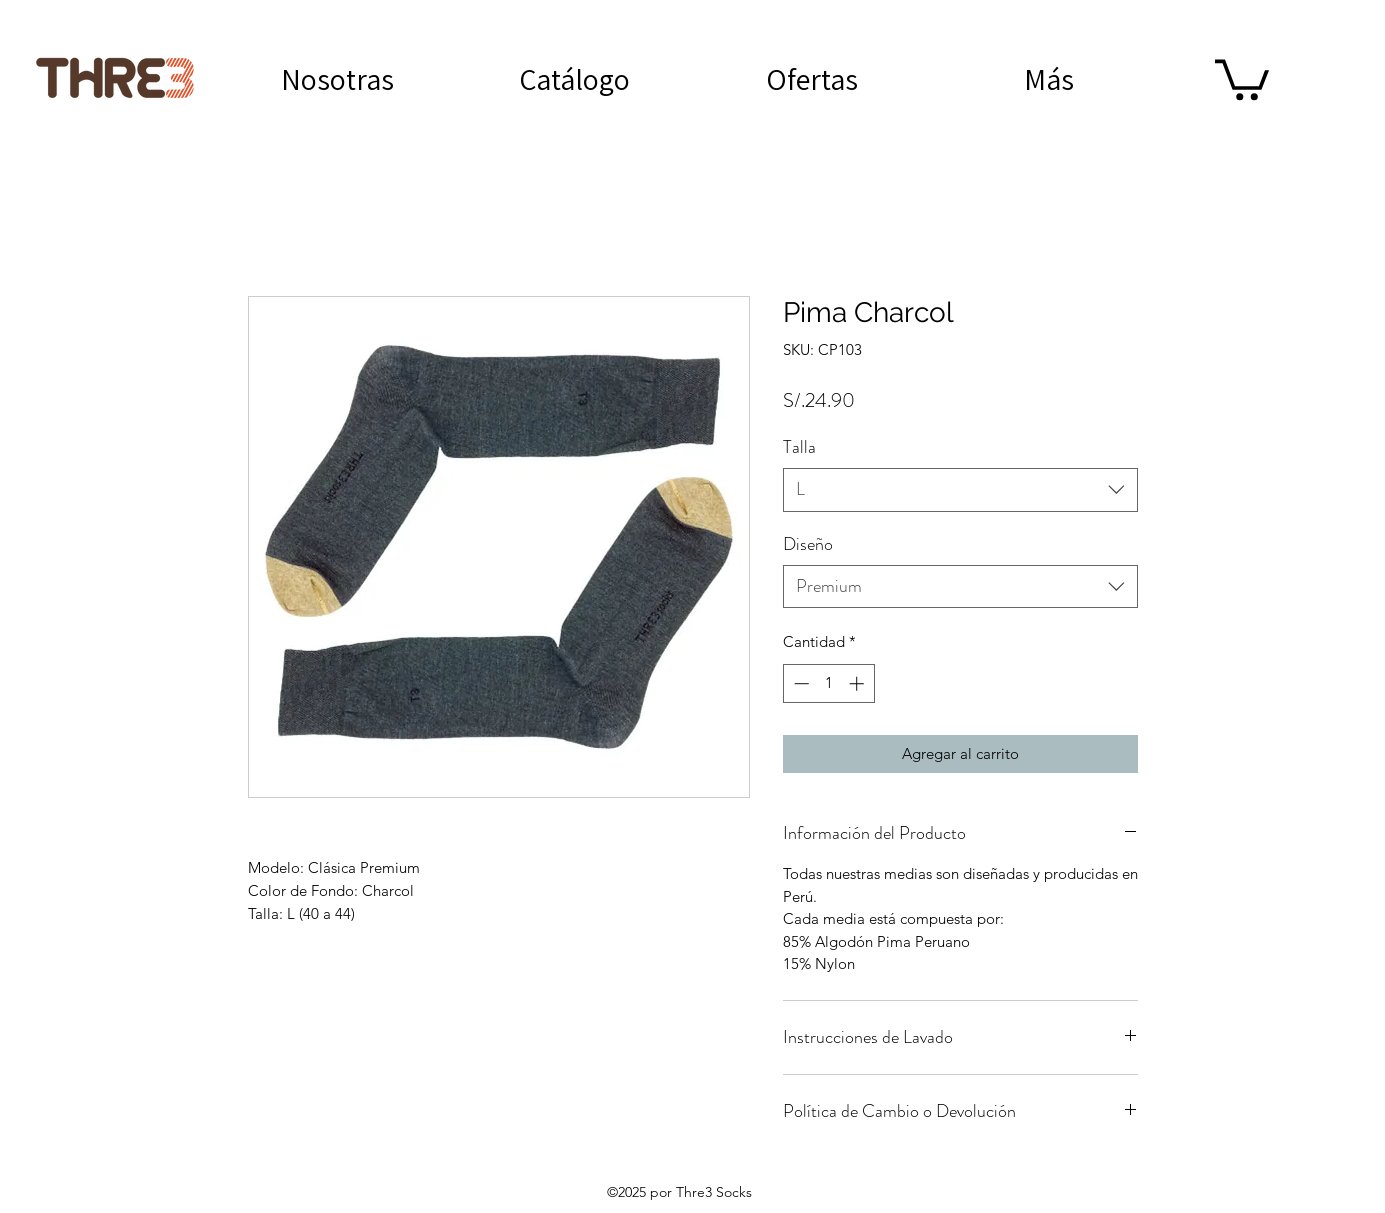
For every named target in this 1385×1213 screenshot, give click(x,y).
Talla (799, 447)
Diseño (808, 544)
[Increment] (858, 683)
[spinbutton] (828, 683)
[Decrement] (799, 683)
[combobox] (960, 489)
